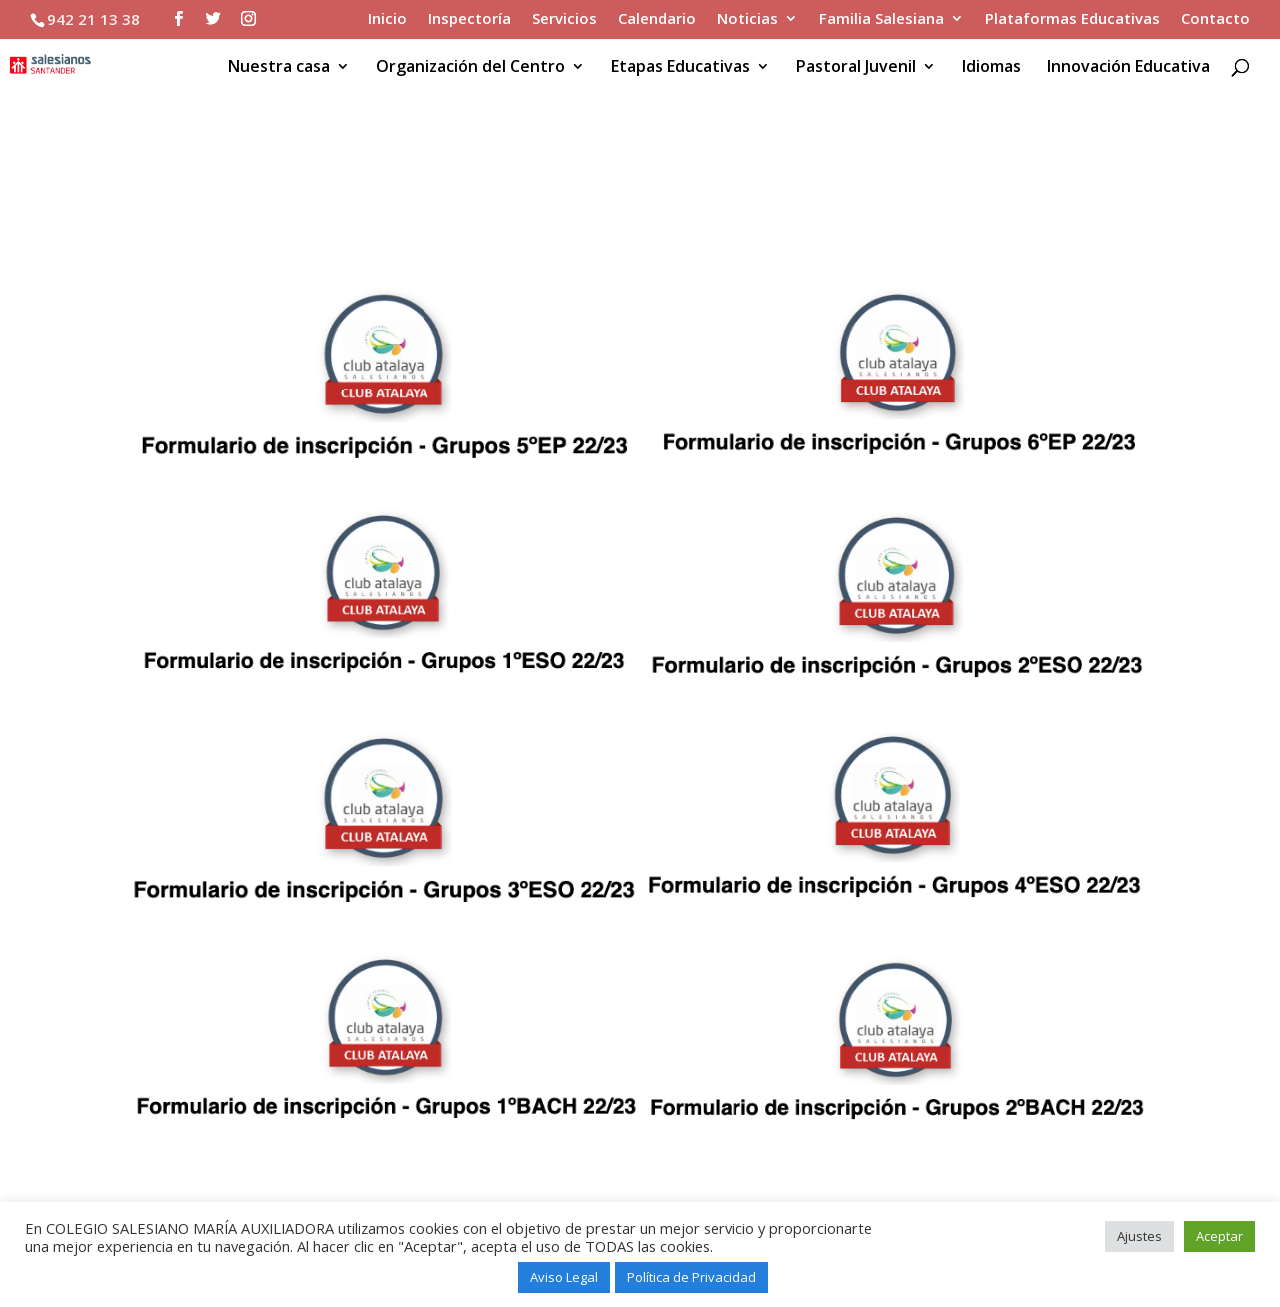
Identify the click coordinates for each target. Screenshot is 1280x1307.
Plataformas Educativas (1072, 19)
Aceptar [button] (1219, 1236)
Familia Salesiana (881, 19)
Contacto (1215, 19)
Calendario (657, 19)
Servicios (564, 19)
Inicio (387, 19)
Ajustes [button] (1139, 1236)
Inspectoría (469, 19)
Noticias (747, 19)
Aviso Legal (564, 1277)
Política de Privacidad (691, 1277)
